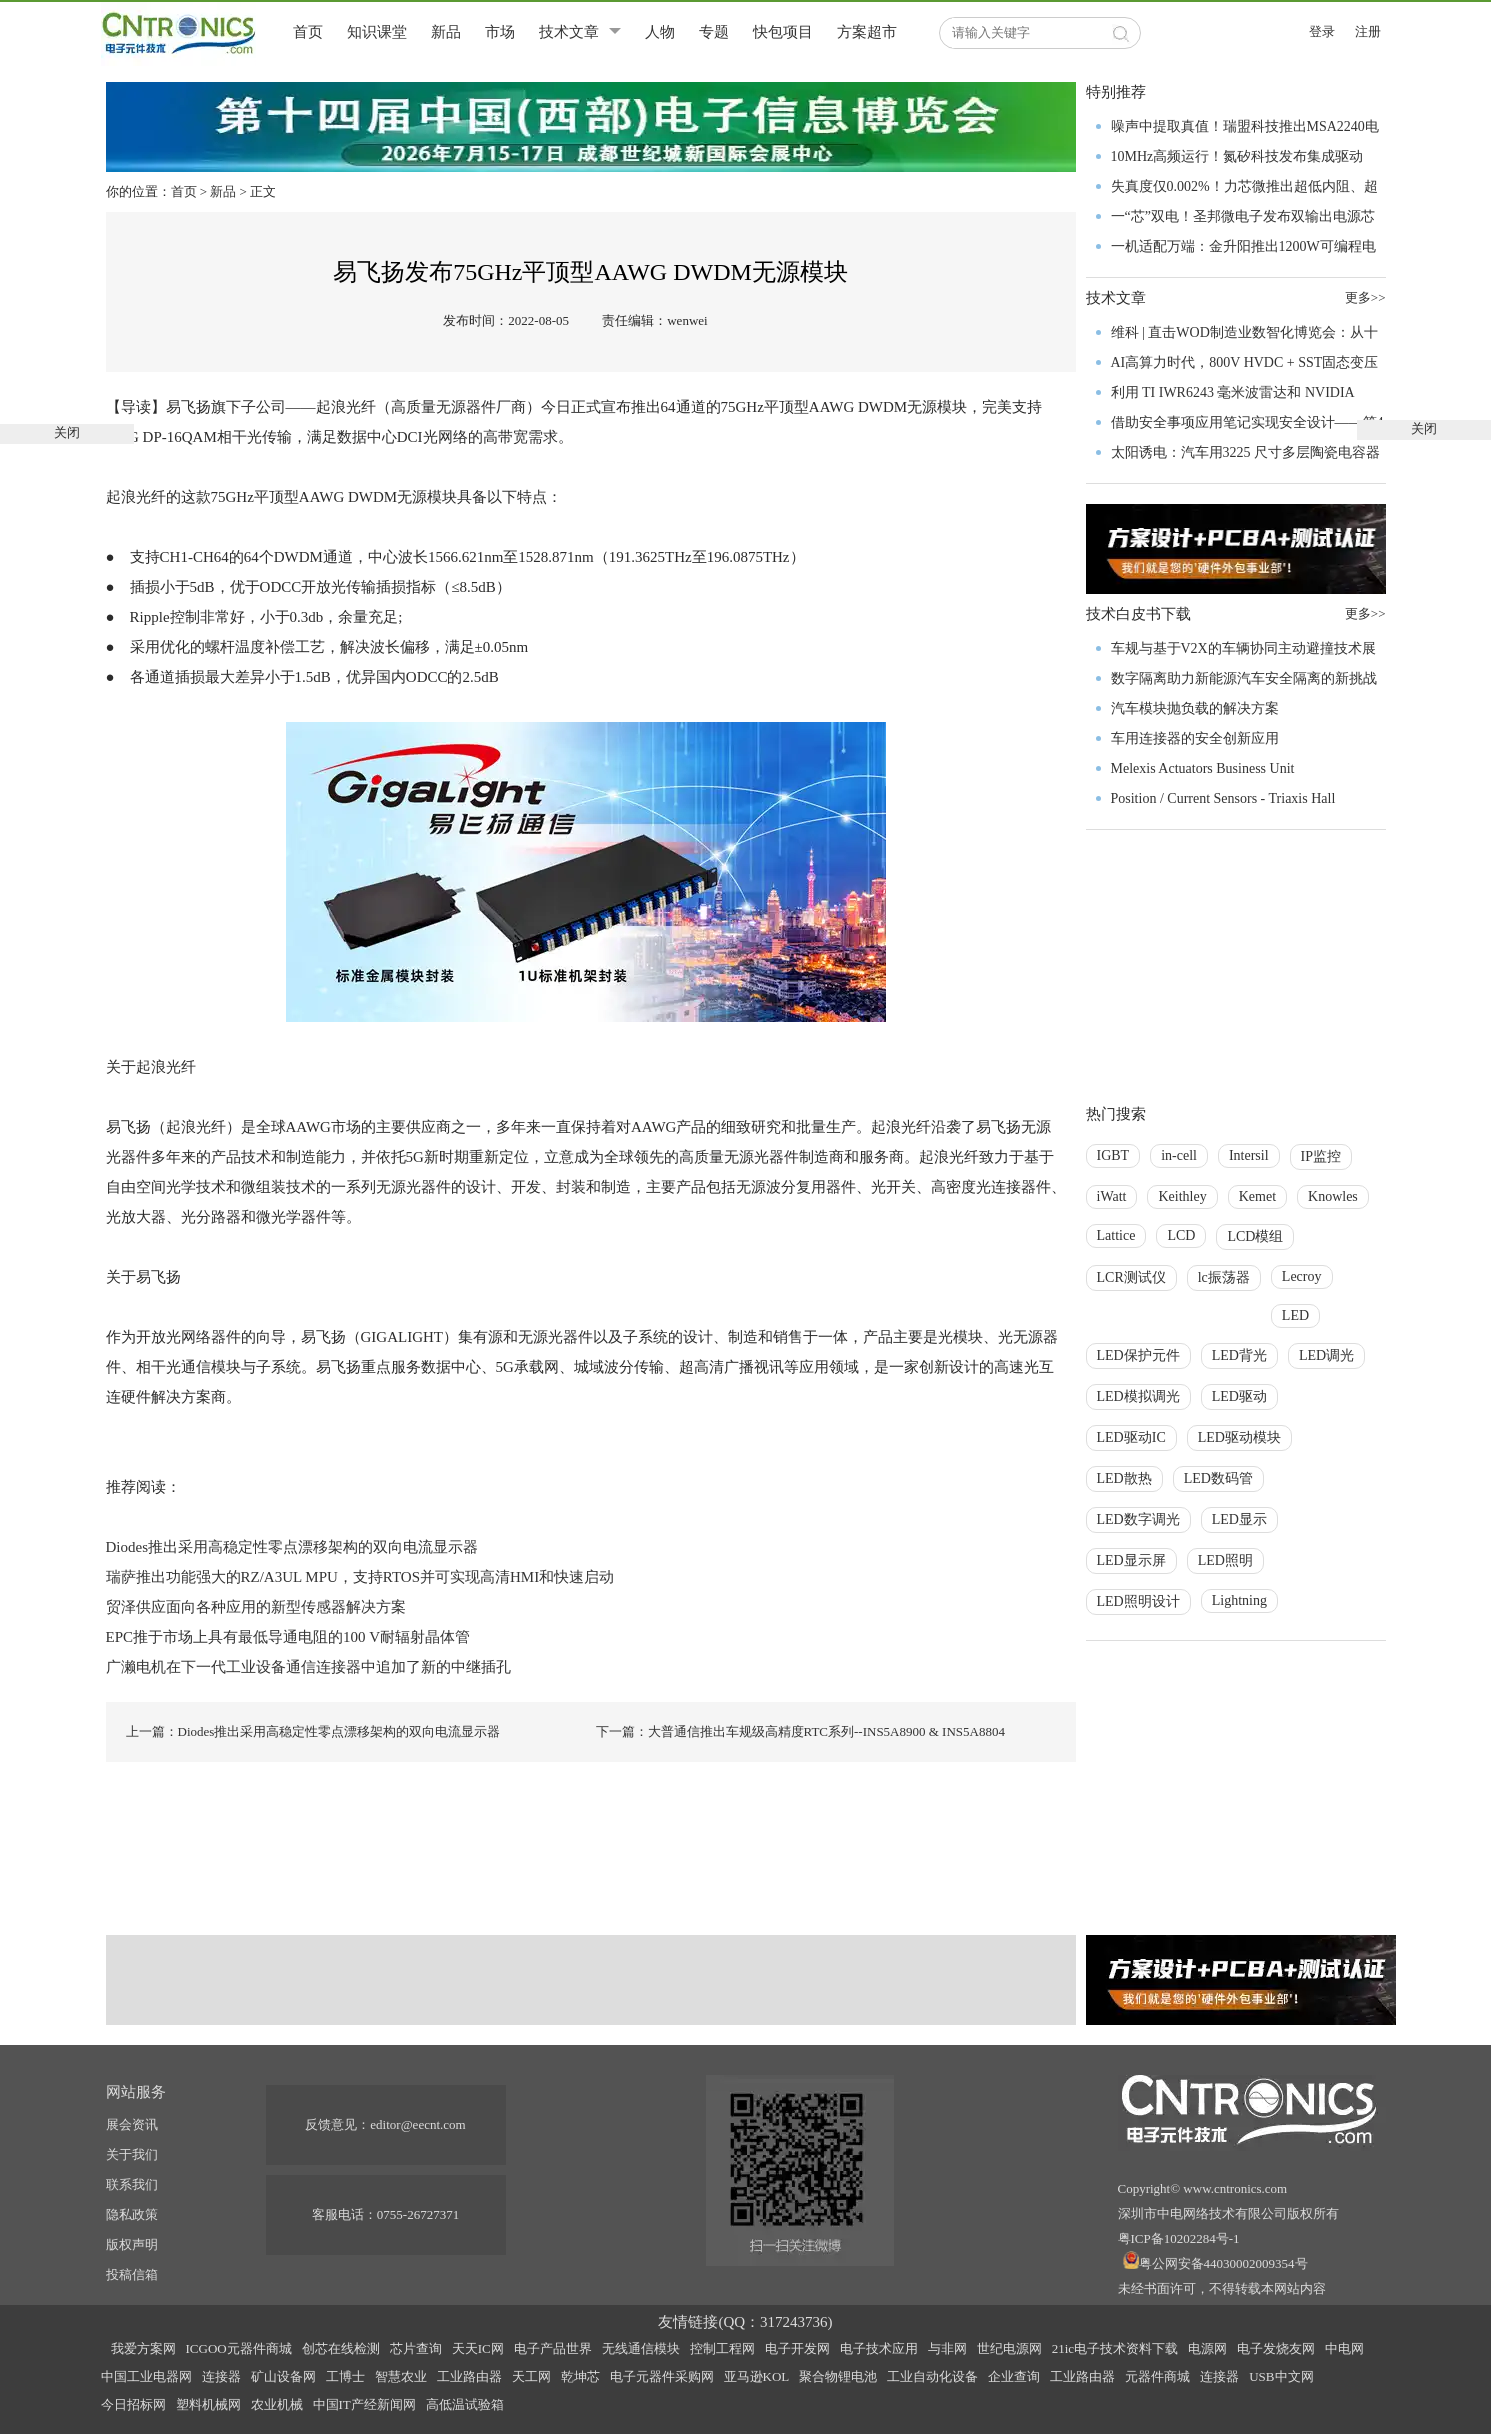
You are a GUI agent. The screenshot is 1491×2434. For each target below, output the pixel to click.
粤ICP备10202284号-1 (1179, 2238)
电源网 (1207, 2348)
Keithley (1182, 1196)
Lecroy (1302, 1276)
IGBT (1113, 1155)
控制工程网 (722, 2348)
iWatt (1112, 1196)
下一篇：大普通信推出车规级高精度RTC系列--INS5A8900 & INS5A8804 (800, 1731)
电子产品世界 (553, 2348)
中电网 (1344, 2348)
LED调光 (1326, 1355)
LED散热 (1124, 1478)
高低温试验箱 (465, 2404)
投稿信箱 (132, 2274)
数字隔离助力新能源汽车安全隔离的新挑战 (1244, 678)
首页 (308, 32)
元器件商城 (1157, 2376)
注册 (1368, 31)
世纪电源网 (1009, 2348)
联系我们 (132, 2184)
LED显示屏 (1131, 1560)
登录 (1322, 31)
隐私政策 (132, 2214)
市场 (500, 32)
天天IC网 (478, 2348)
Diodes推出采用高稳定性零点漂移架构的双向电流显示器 (292, 1547)
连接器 (221, 2376)
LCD (1181, 1235)
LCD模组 (1255, 1236)
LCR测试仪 (1131, 1277)
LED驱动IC (1131, 1437)
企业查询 (1014, 2376)
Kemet (1257, 1196)
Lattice (1116, 1235)
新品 (446, 32)
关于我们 (132, 2154)
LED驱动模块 (1239, 1437)
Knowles (1333, 1196)
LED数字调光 (1138, 1519)
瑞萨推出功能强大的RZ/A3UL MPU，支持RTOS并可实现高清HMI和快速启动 (360, 1577)
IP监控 (1321, 1156)
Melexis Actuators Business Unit (1203, 768)
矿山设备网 (283, 2376)
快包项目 (783, 32)
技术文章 (569, 32)
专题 (714, 32)
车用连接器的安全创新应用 (1195, 738)
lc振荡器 (1224, 1277)
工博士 (345, 2376)
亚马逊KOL (757, 2376)
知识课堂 (377, 32)
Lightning (1239, 1600)
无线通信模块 (641, 2348)
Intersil (1249, 1155)
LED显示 (1239, 1519)
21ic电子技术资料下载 (1115, 2348)
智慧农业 (401, 2376)
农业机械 (277, 2404)
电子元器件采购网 (662, 2376)
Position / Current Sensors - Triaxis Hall (1223, 798)
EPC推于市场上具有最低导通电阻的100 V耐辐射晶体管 (288, 1637)
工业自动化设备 (932, 2376)
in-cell (1179, 1155)
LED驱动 (1239, 1396)
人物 (660, 32)
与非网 (947, 2348)
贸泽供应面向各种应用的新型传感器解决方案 (256, 1607)
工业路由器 (469, 2376)
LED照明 (1225, 1560)
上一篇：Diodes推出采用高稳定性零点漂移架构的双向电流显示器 (313, 1731)
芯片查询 (416, 2348)
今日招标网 (133, 2404)
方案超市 (867, 32)
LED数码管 (1218, 1478)
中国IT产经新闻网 (364, 2404)
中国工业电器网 (146, 2376)
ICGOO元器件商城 (239, 2348)
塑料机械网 (208, 2404)
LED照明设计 (1138, 1601)
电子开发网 (797, 2348)
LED (1295, 1315)
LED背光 (1239, 1355)
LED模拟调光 (1138, 1396)
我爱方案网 (143, 2348)
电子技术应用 (879, 2348)
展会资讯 (132, 2124)
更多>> (1365, 613)
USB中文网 (1281, 2376)
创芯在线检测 (341, 2348)
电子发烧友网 (1276, 2348)
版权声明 (132, 2244)
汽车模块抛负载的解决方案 (1195, 708)
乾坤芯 (580, 2376)
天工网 (531, 2376)
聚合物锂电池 (838, 2376)
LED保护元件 (1138, 1355)
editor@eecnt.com (417, 2124)
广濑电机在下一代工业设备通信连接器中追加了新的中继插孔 (308, 1667)
